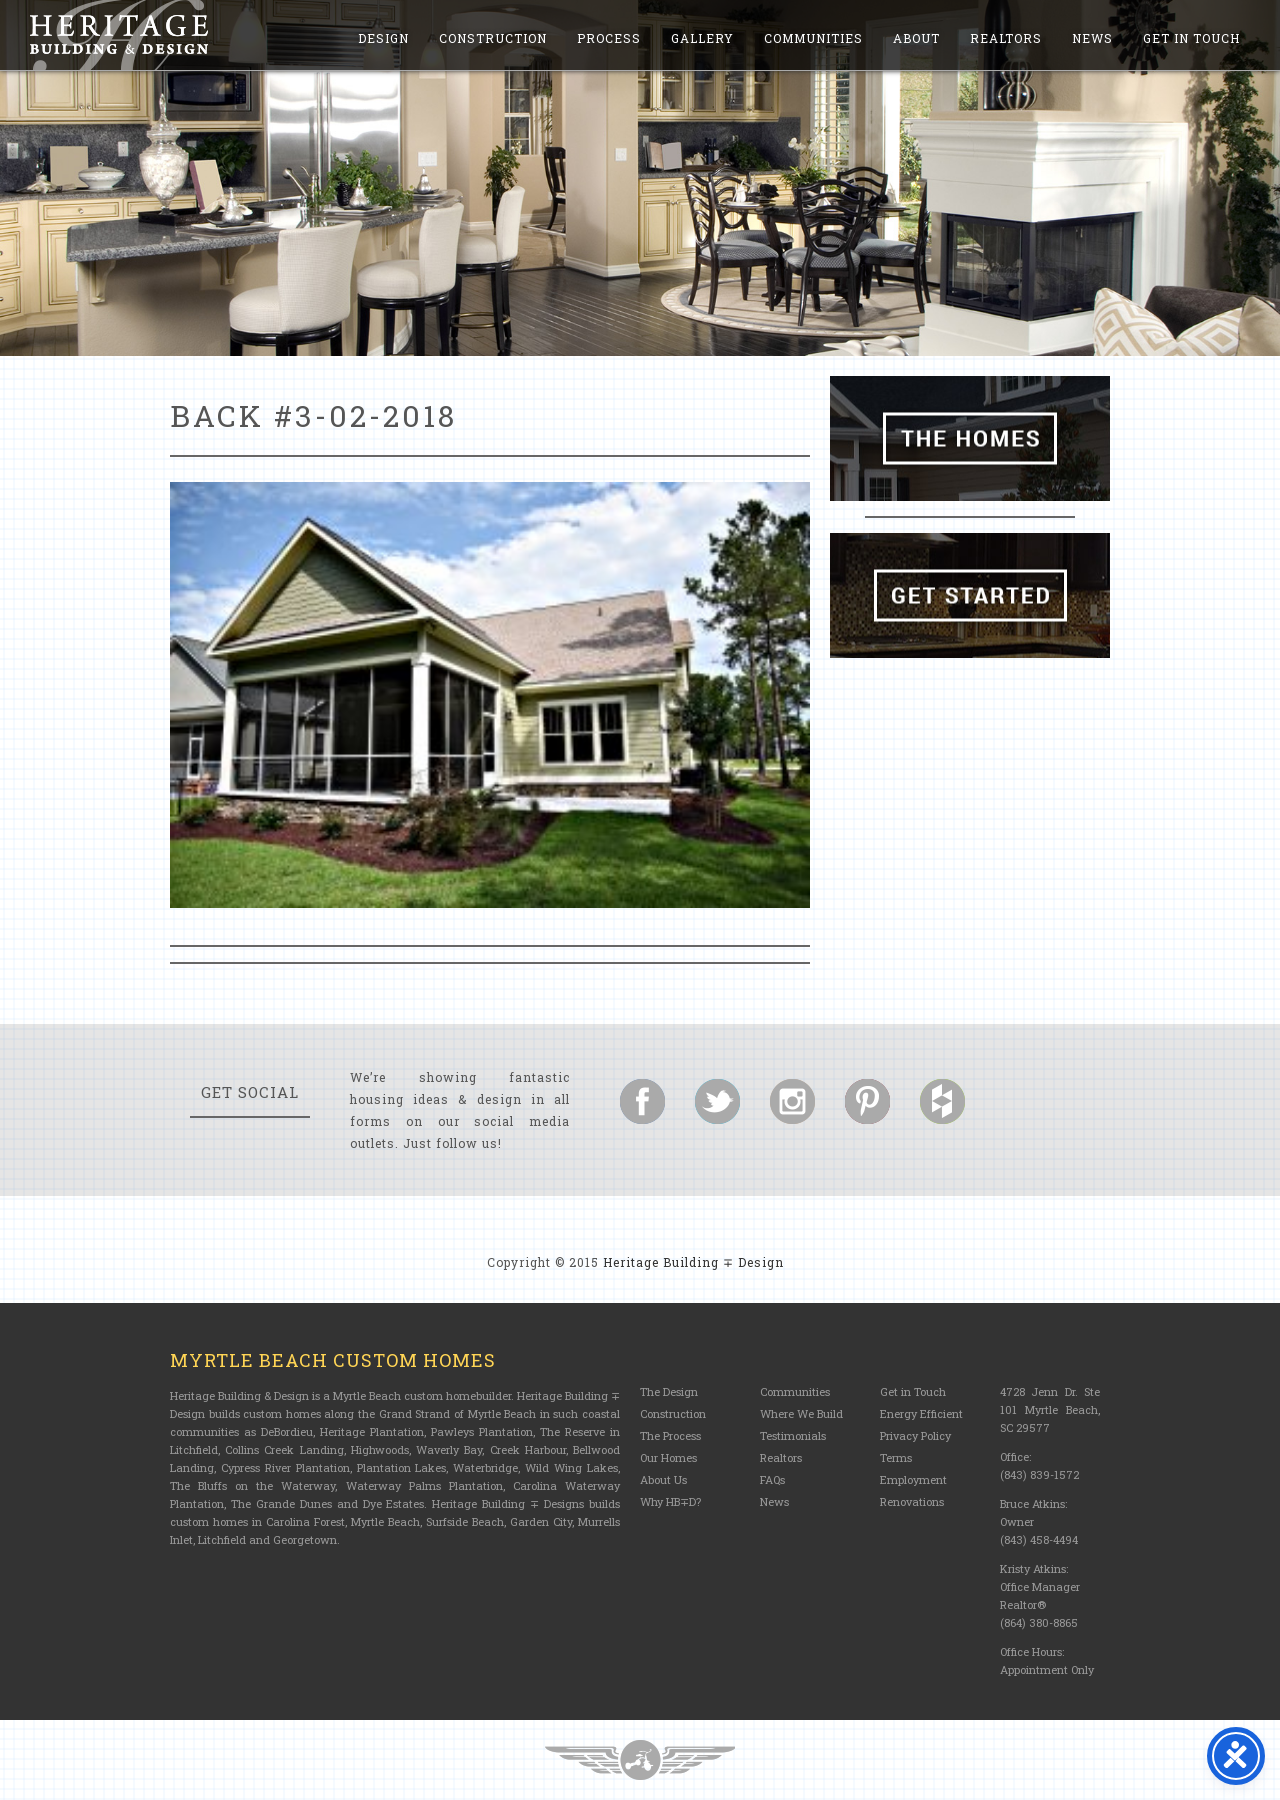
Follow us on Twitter (717, 1101)
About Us (663, 1479)
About (916, 38)
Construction (493, 38)
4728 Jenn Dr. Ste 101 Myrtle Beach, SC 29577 (1050, 1409)
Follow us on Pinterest (867, 1101)
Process (609, 38)
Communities (813, 38)
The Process (670, 1435)
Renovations (912, 1501)
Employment (913, 1479)
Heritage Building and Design (119, 35)
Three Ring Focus (640, 1760)
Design (383, 38)
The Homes (970, 438)
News (1092, 38)
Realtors (1006, 38)
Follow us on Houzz (942, 1101)
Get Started (970, 595)
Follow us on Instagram (792, 1101)
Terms (896, 1457)
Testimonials (793, 1435)
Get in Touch (1191, 38)
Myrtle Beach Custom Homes (333, 1360)
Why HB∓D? (670, 1501)
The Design (669, 1391)
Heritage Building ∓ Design (693, 1262)
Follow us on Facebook (642, 1101)
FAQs (772, 1479)
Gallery (702, 38)
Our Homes (668, 1457)
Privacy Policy (915, 1435)
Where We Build (801, 1413)
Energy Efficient (921, 1413)
